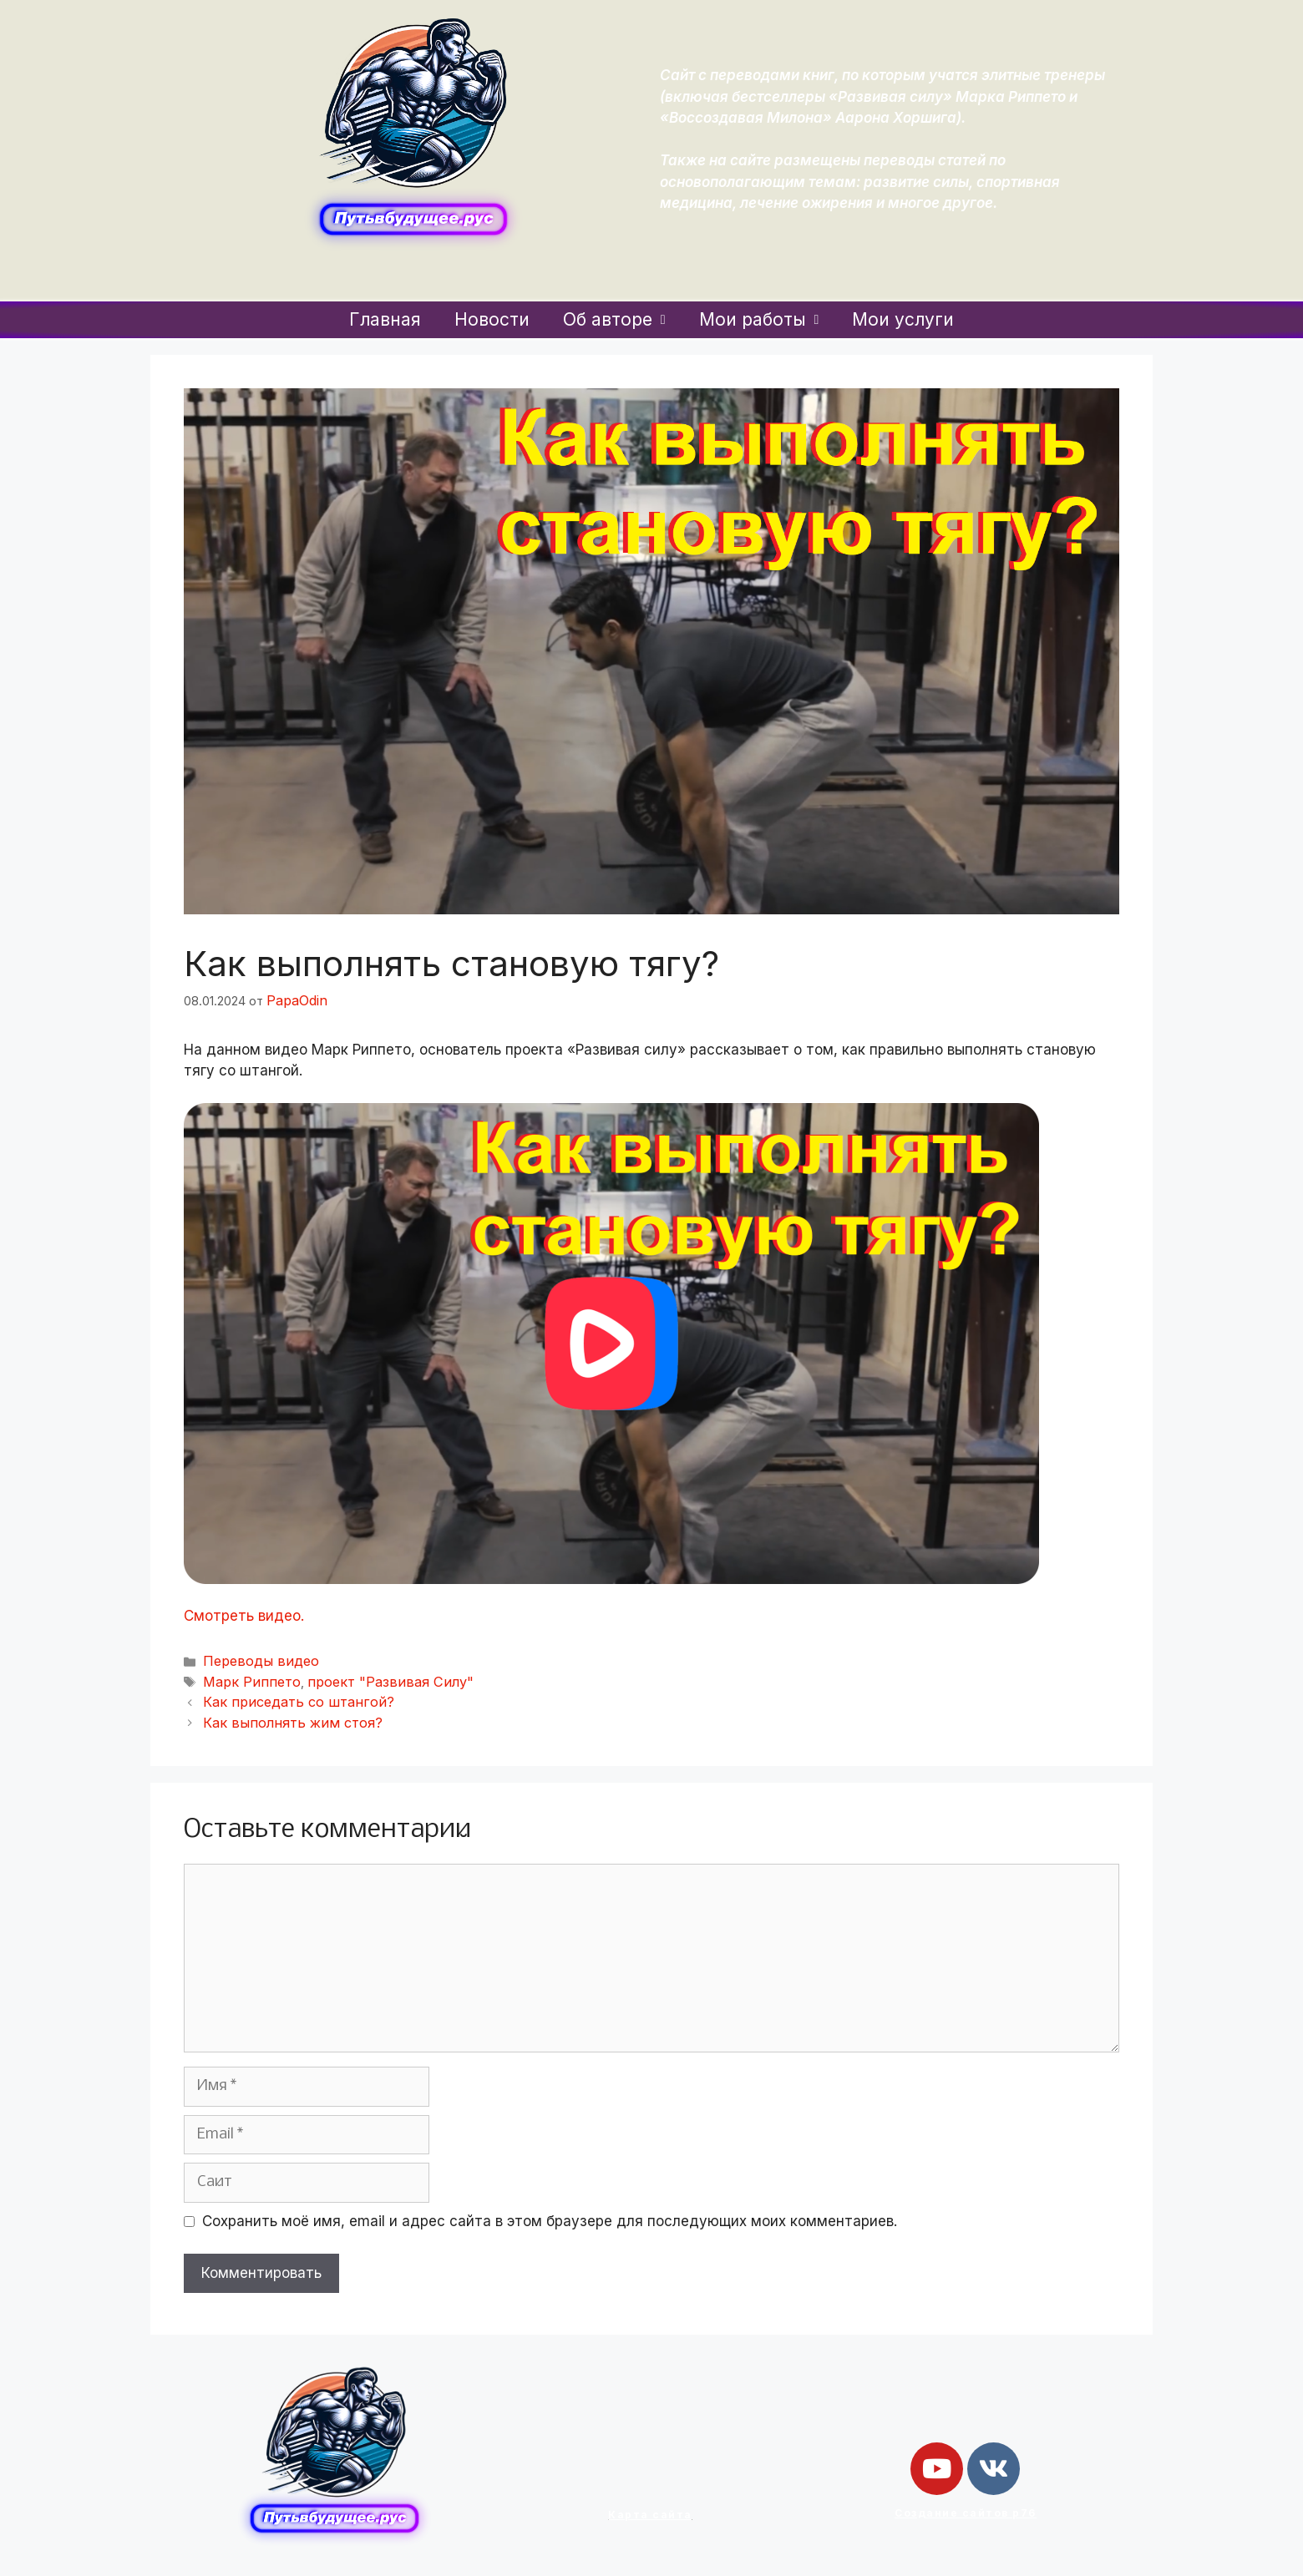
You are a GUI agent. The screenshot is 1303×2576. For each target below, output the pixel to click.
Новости (492, 319)
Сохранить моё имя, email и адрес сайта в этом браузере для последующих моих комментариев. (549, 2209)
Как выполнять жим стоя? (279, 1712)
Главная (385, 319)
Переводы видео (254, 1658)
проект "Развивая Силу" (364, 1675)
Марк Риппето (244, 1675)
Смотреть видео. (244, 1613)
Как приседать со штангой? (285, 1694)
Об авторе (614, 319)
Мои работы (759, 319)
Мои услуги (903, 319)
